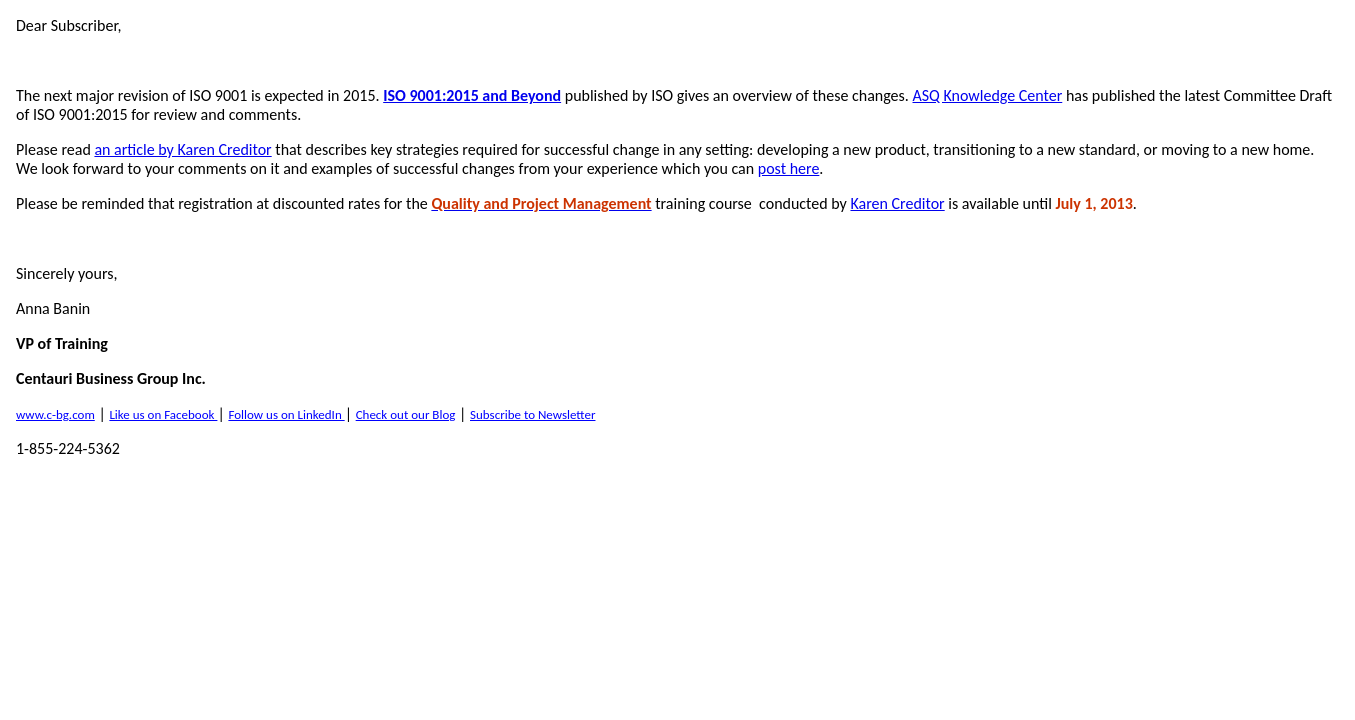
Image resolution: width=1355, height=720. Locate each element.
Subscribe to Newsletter (532, 414)
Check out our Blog (406, 414)
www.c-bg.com (55, 414)
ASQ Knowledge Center (988, 95)
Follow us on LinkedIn (286, 414)
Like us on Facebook (163, 414)
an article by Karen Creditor (182, 149)
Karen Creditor (897, 203)
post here (789, 168)
